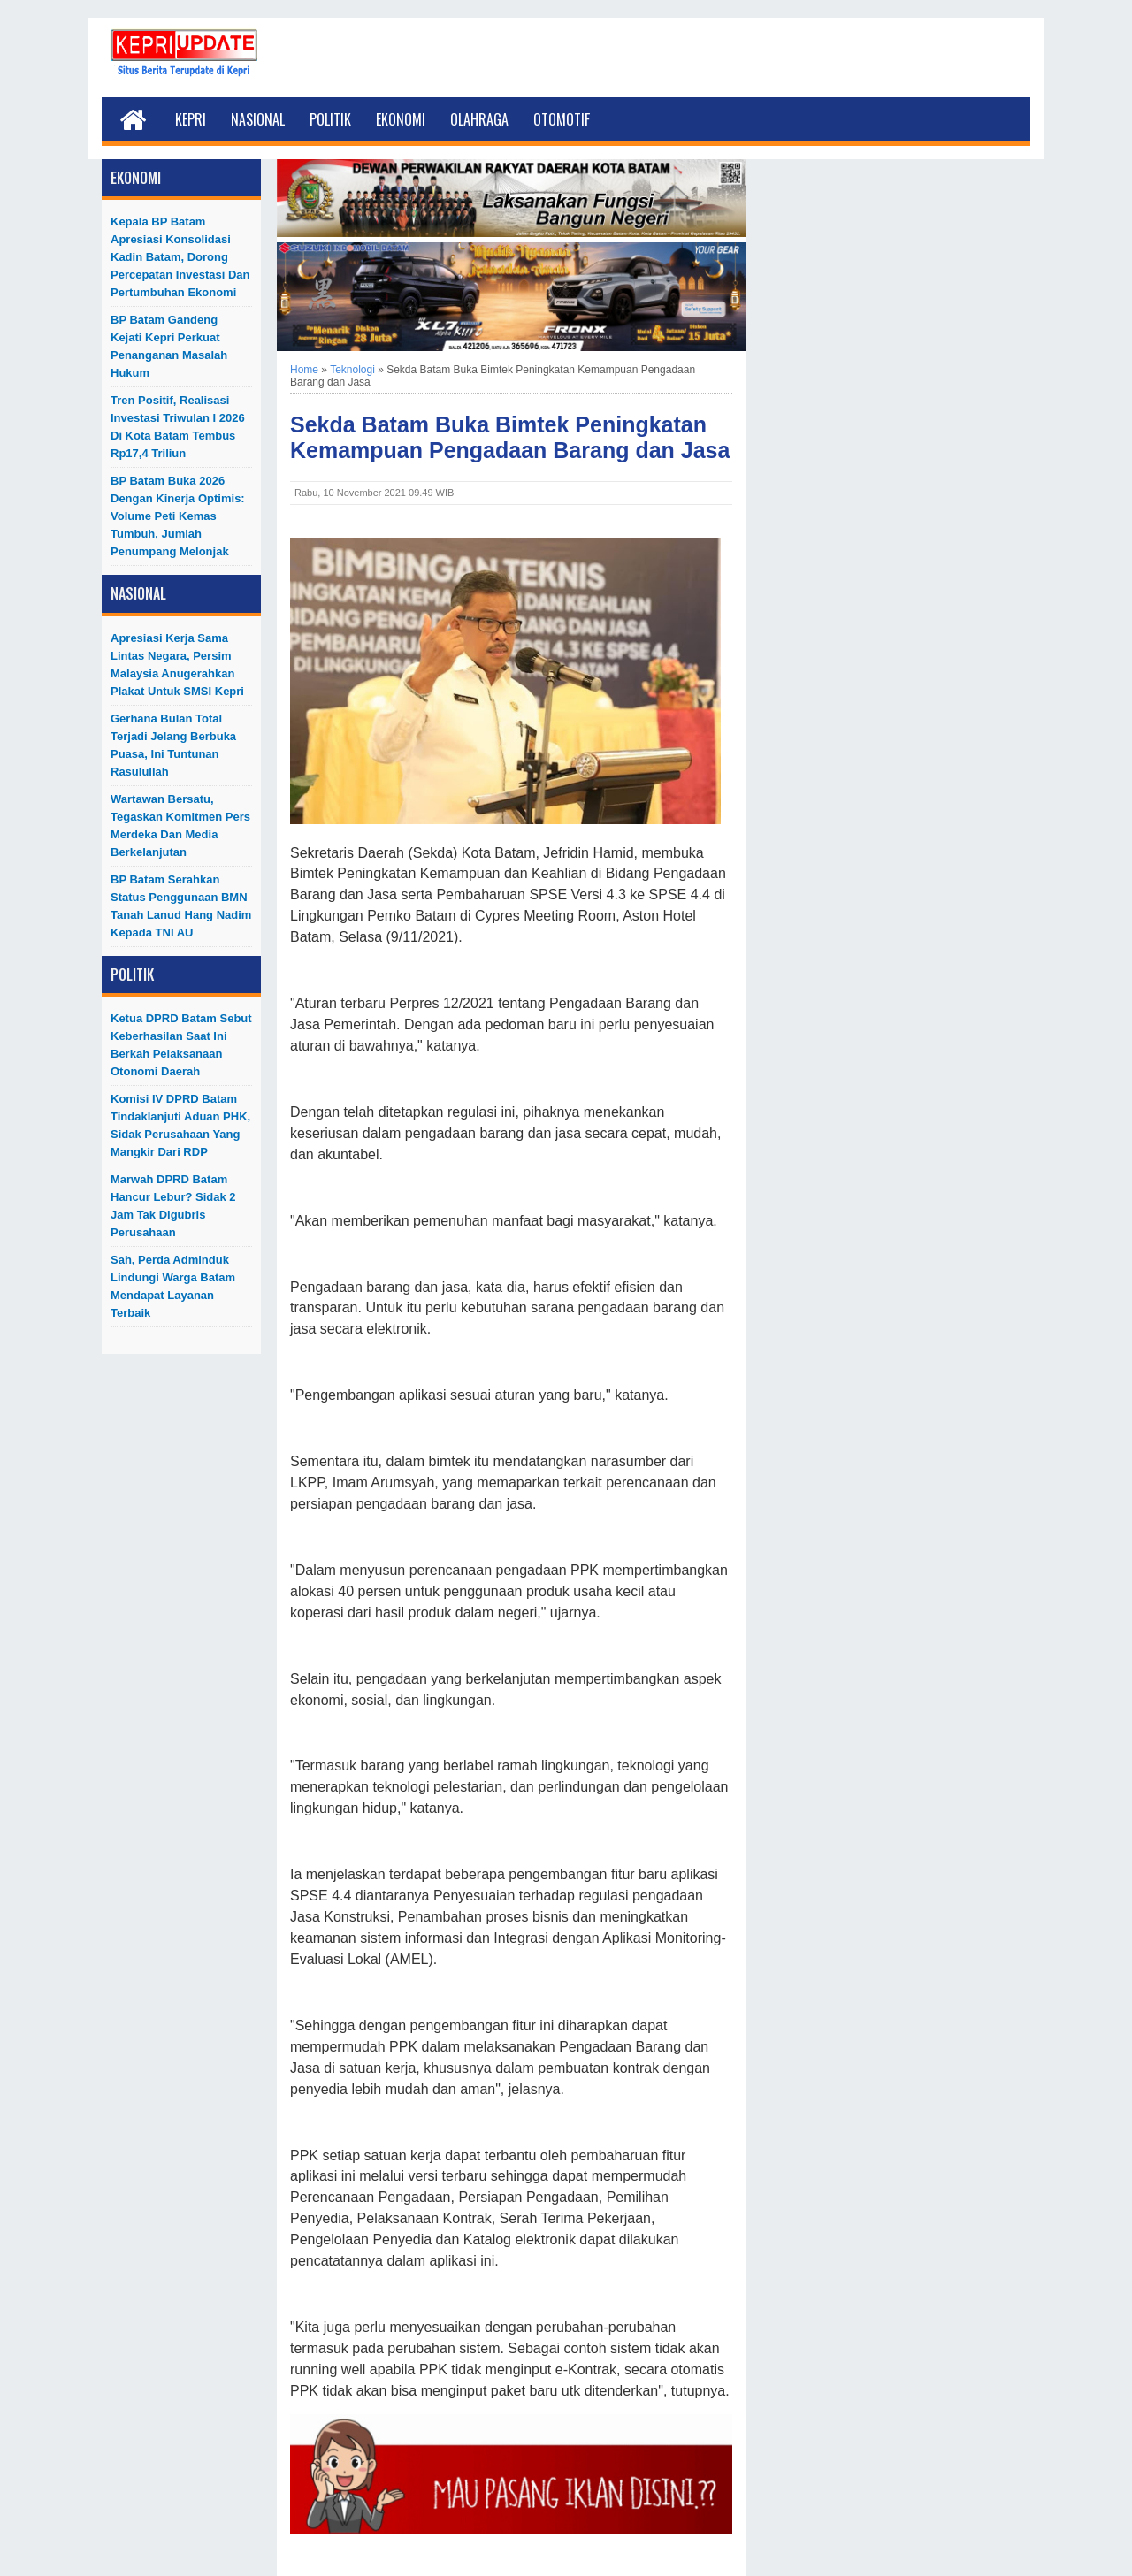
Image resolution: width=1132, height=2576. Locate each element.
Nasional (258, 119)
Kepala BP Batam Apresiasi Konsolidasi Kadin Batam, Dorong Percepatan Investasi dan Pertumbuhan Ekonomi (180, 257)
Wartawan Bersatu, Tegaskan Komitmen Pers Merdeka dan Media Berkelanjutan (180, 825)
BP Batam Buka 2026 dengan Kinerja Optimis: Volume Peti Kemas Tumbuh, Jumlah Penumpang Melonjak (178, 516)
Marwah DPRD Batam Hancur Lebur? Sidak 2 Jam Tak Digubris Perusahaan (173, 1206)
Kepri (190, 119)
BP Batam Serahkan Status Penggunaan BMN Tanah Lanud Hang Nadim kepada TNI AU (181, 906)
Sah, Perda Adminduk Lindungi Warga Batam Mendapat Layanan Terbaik (173, 1286)
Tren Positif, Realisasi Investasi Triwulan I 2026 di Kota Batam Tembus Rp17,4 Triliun (178, 427)
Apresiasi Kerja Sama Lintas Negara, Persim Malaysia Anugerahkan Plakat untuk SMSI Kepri (177, 664)
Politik (330, 119)
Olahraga (479, 119)
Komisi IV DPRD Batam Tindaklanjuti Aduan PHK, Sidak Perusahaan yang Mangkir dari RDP (180, 1125)
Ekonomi (400, 119)
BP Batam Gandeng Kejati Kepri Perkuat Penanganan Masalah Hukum (169, 346)
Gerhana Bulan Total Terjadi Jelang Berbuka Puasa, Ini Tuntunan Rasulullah (173, 745)
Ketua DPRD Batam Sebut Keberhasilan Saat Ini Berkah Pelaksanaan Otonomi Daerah (181, 1045)
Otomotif (561, 119)
